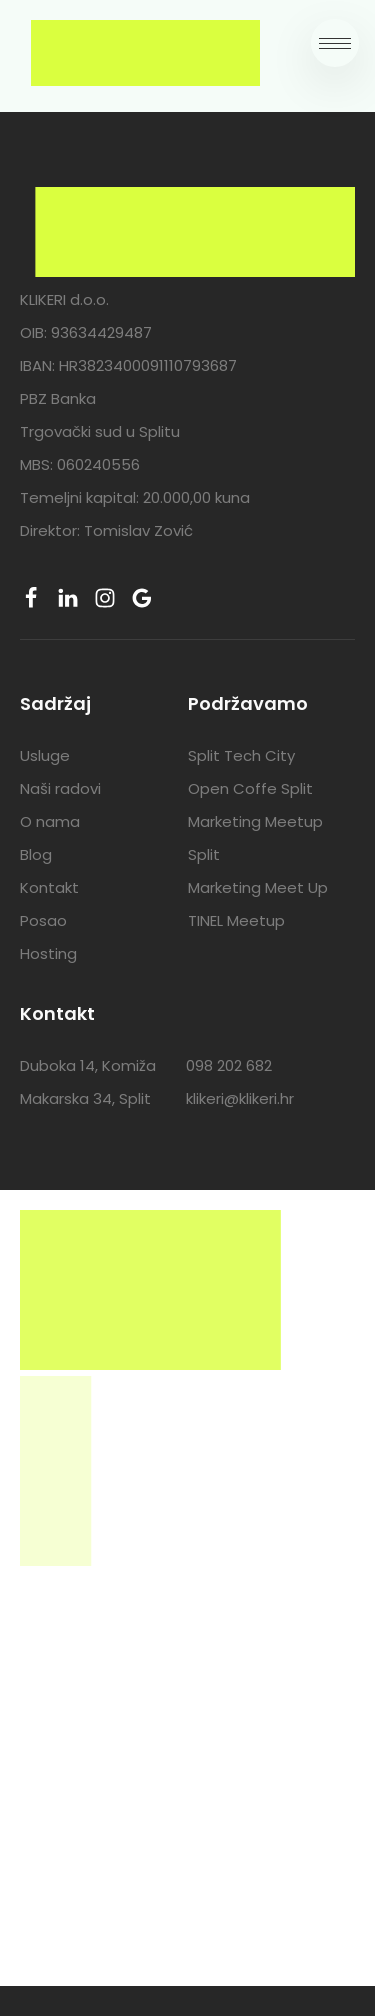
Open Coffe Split (250, 788)
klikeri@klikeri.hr (240, 1098)
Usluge (45, 755)
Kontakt (49, 887)
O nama (50, 821)
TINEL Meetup (236, 920)
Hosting (48, 953)
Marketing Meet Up (258, 887)
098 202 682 (229, 1065)
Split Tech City (241, 755)
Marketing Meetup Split (255, 838)
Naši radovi (60, 788)
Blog (36, 854)
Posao (43, 920)
